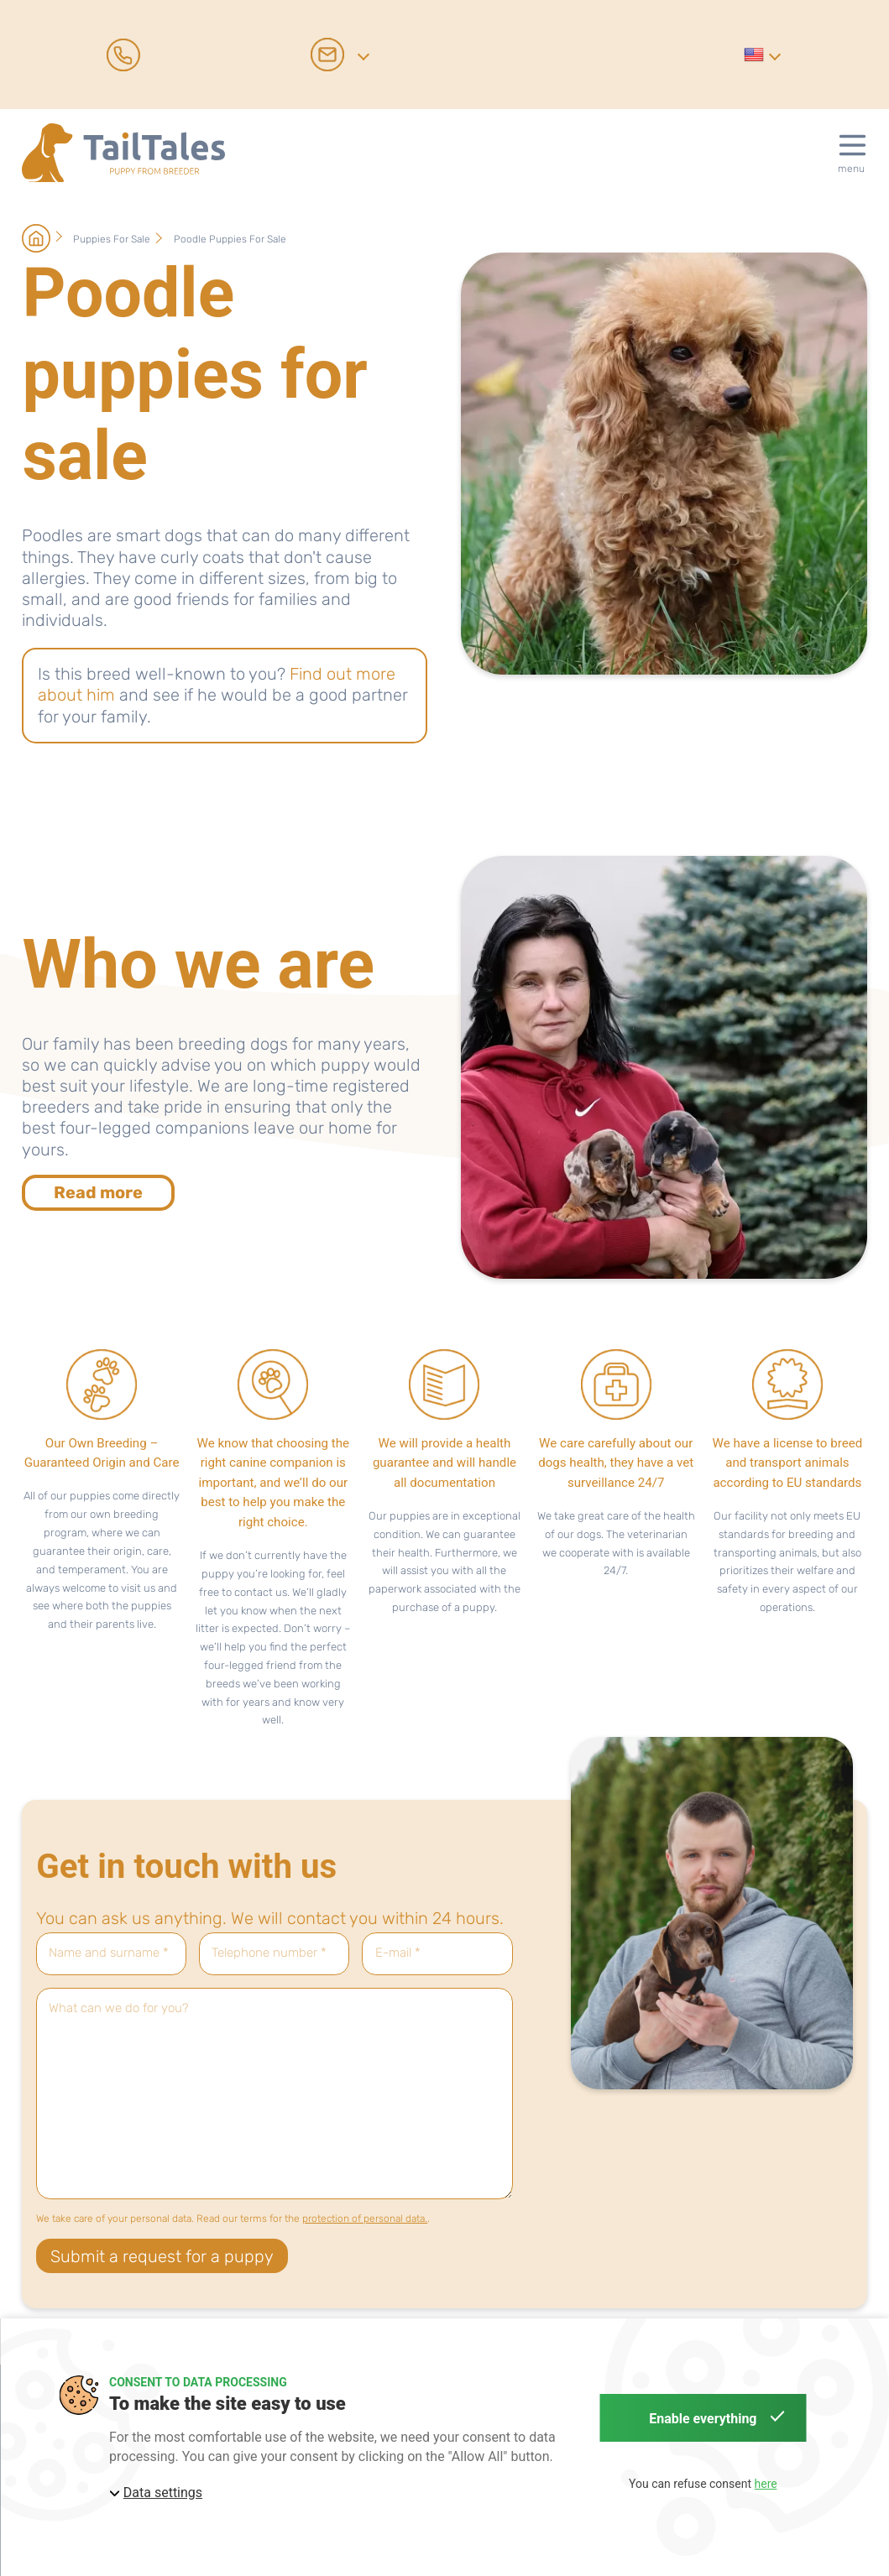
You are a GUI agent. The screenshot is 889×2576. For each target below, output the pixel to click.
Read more (98, 1192)
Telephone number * (269, 1953)
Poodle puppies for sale (230, 239)
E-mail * (398, 1953)
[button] (761, 54)
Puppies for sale (113, 239)
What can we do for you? (119, 2008)
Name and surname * (109, 1953)
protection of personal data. (364, 2218)
